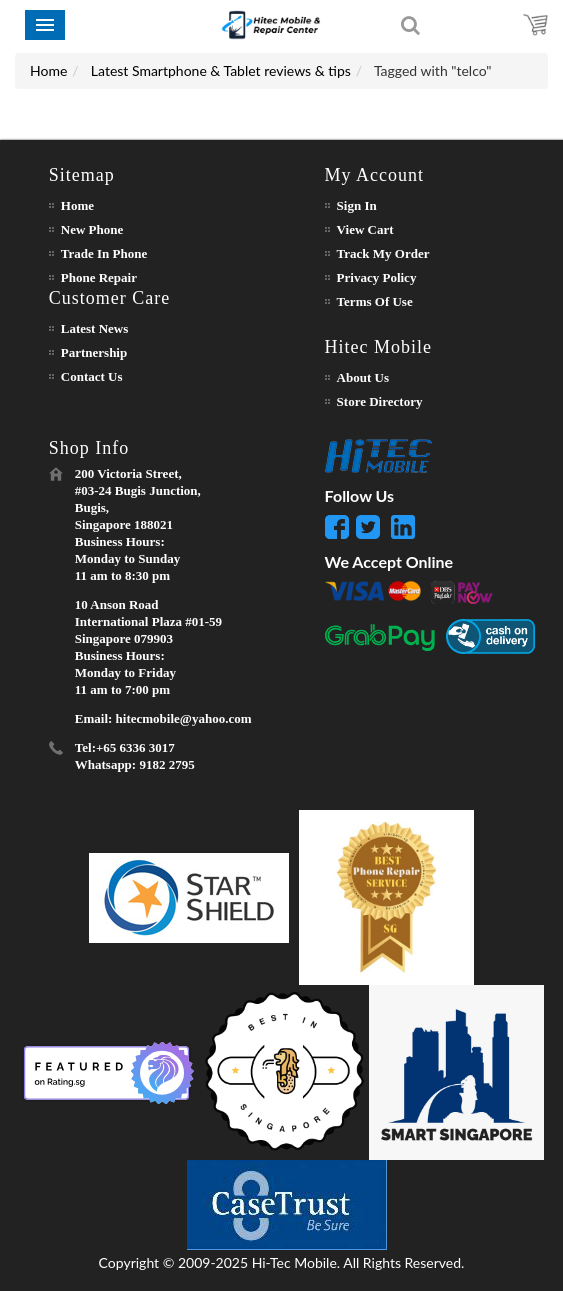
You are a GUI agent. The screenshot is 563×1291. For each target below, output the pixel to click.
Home (48, 70)
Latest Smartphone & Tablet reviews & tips (221, 70)
